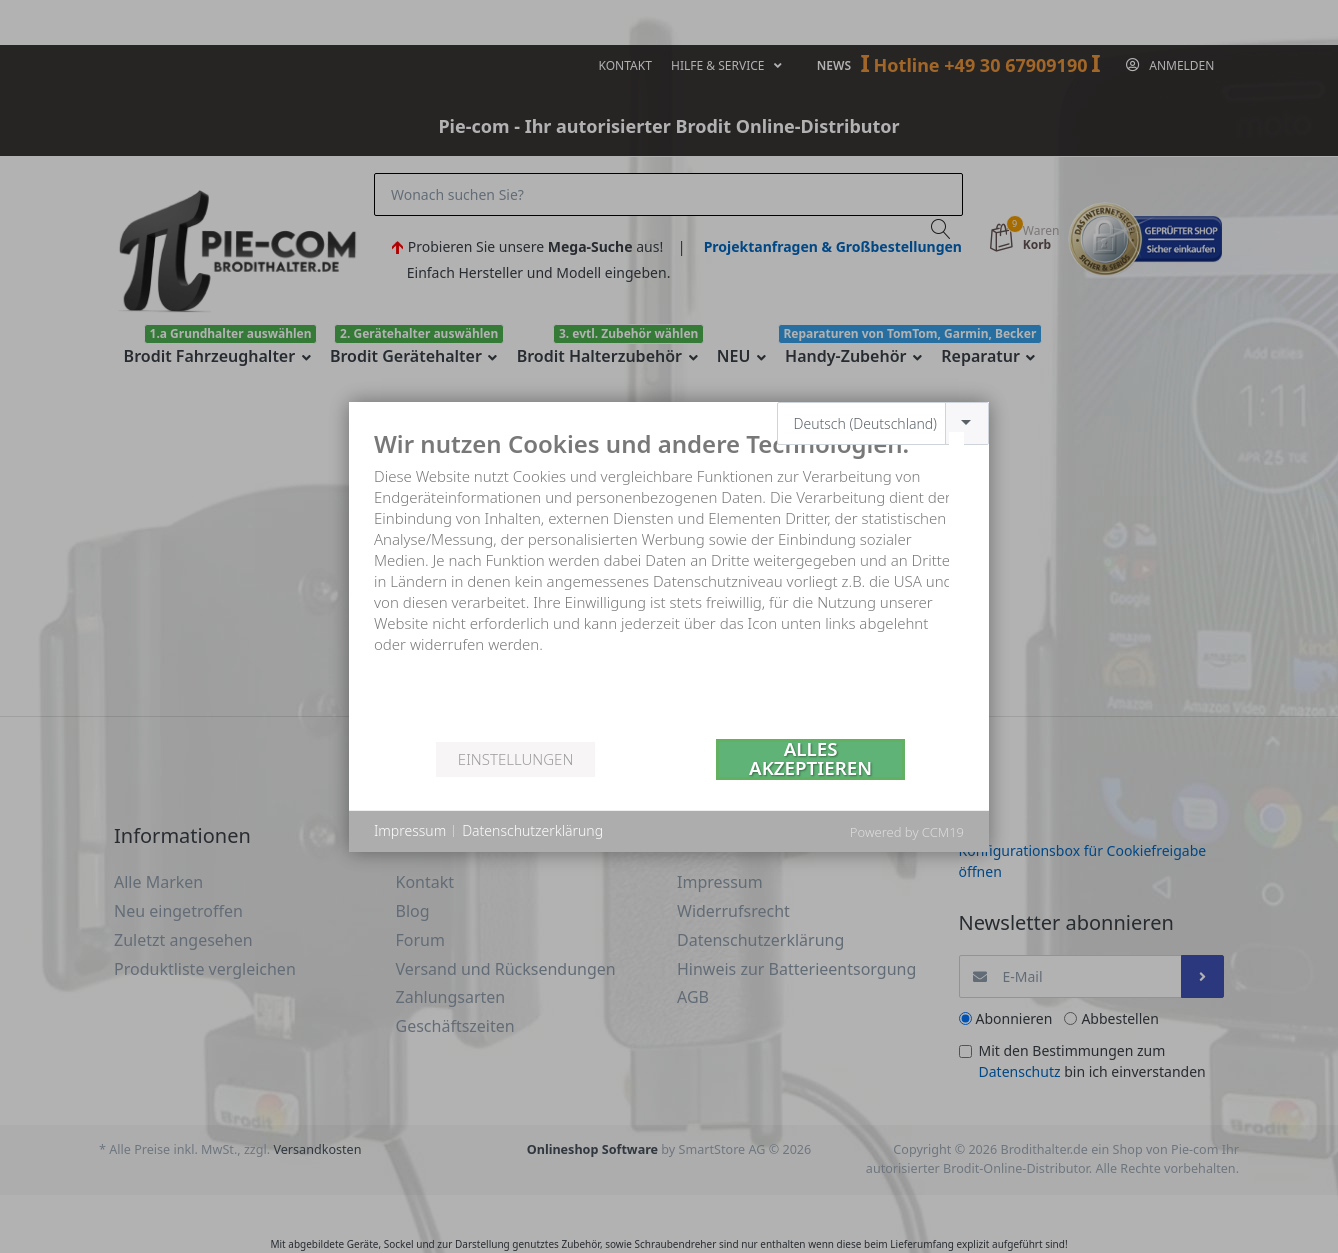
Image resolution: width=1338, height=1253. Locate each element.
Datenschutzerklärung (532, 830)
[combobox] (883, 423)
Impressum (410, 830)
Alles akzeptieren (810, 759)
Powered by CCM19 (907, 832)
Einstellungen (515, 759)
